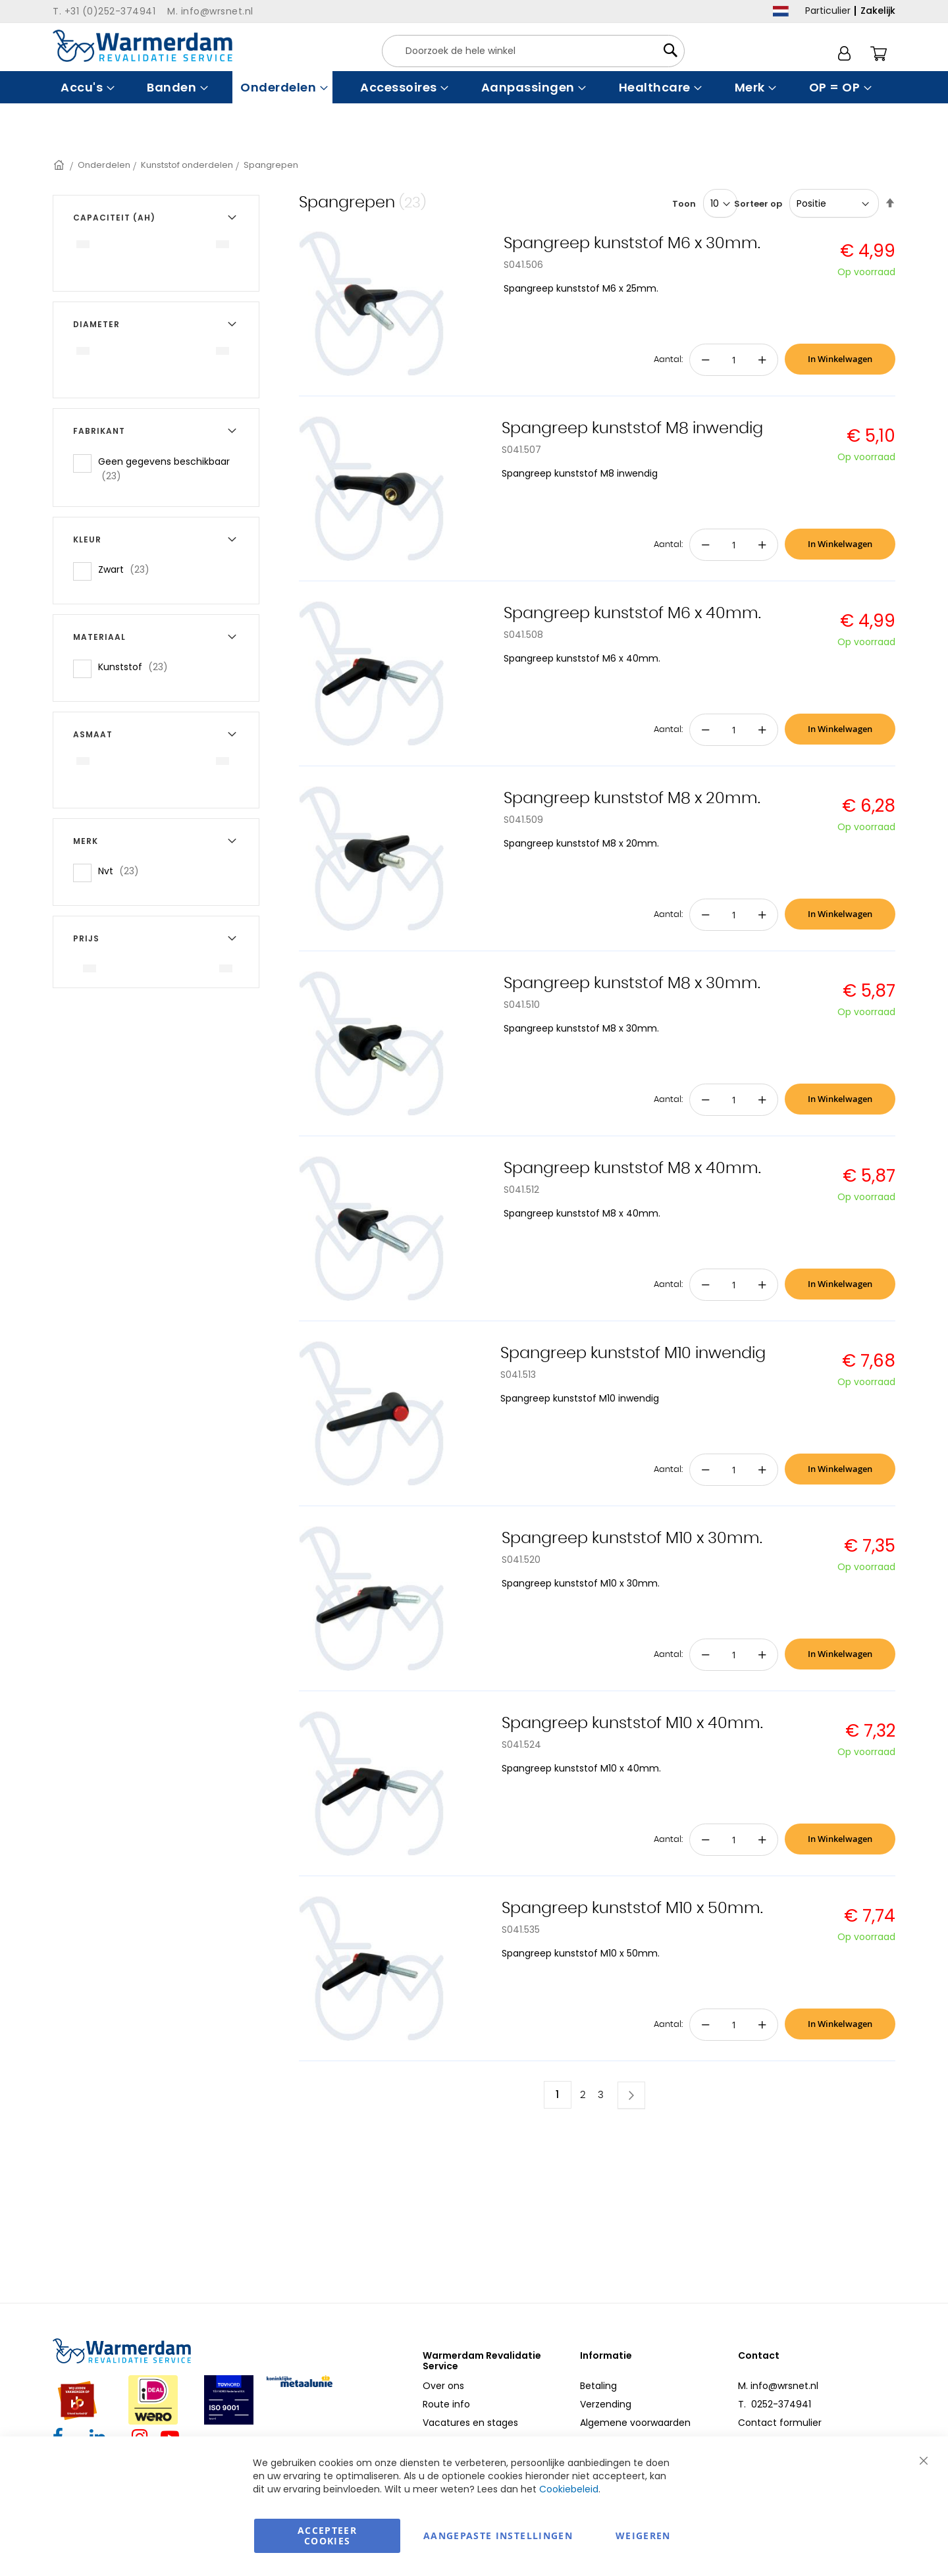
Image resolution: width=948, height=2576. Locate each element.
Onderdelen (104, 165)
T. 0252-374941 (774, 2404)
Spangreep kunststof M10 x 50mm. (632, 1908)
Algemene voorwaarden (635, 2422)
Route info (446, 2404)
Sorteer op (758, 203)
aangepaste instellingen (498, 2535)
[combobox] (533, 51)
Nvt (122, 871)
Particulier (828, 10)
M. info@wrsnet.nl (778, 2385)
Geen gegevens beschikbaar (164, 469)
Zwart (127, 569)
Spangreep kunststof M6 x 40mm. (632, 613)
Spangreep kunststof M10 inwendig (633, 1353)
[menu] (474, 87)
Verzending (605, 2404)
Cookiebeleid (568, 2489)
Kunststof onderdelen (187, 165)
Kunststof (137, 666)
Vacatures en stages (470, 2422)
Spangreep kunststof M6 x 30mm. (632, 243)
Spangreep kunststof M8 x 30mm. (632, 983)
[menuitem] (86, 87)
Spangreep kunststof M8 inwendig (632, 428)
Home (60, 165)
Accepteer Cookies (327, 2535)
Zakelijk (877, 10)
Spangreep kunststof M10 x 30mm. (632, 1538)
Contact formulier (780, 2422)
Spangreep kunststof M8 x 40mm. (632, 1168)
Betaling (598, 2385)
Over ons (443, 2385)
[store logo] (142, 46)
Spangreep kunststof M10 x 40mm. (632, 1723)
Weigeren (643, 2535)
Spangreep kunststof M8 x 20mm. (632, 798)
